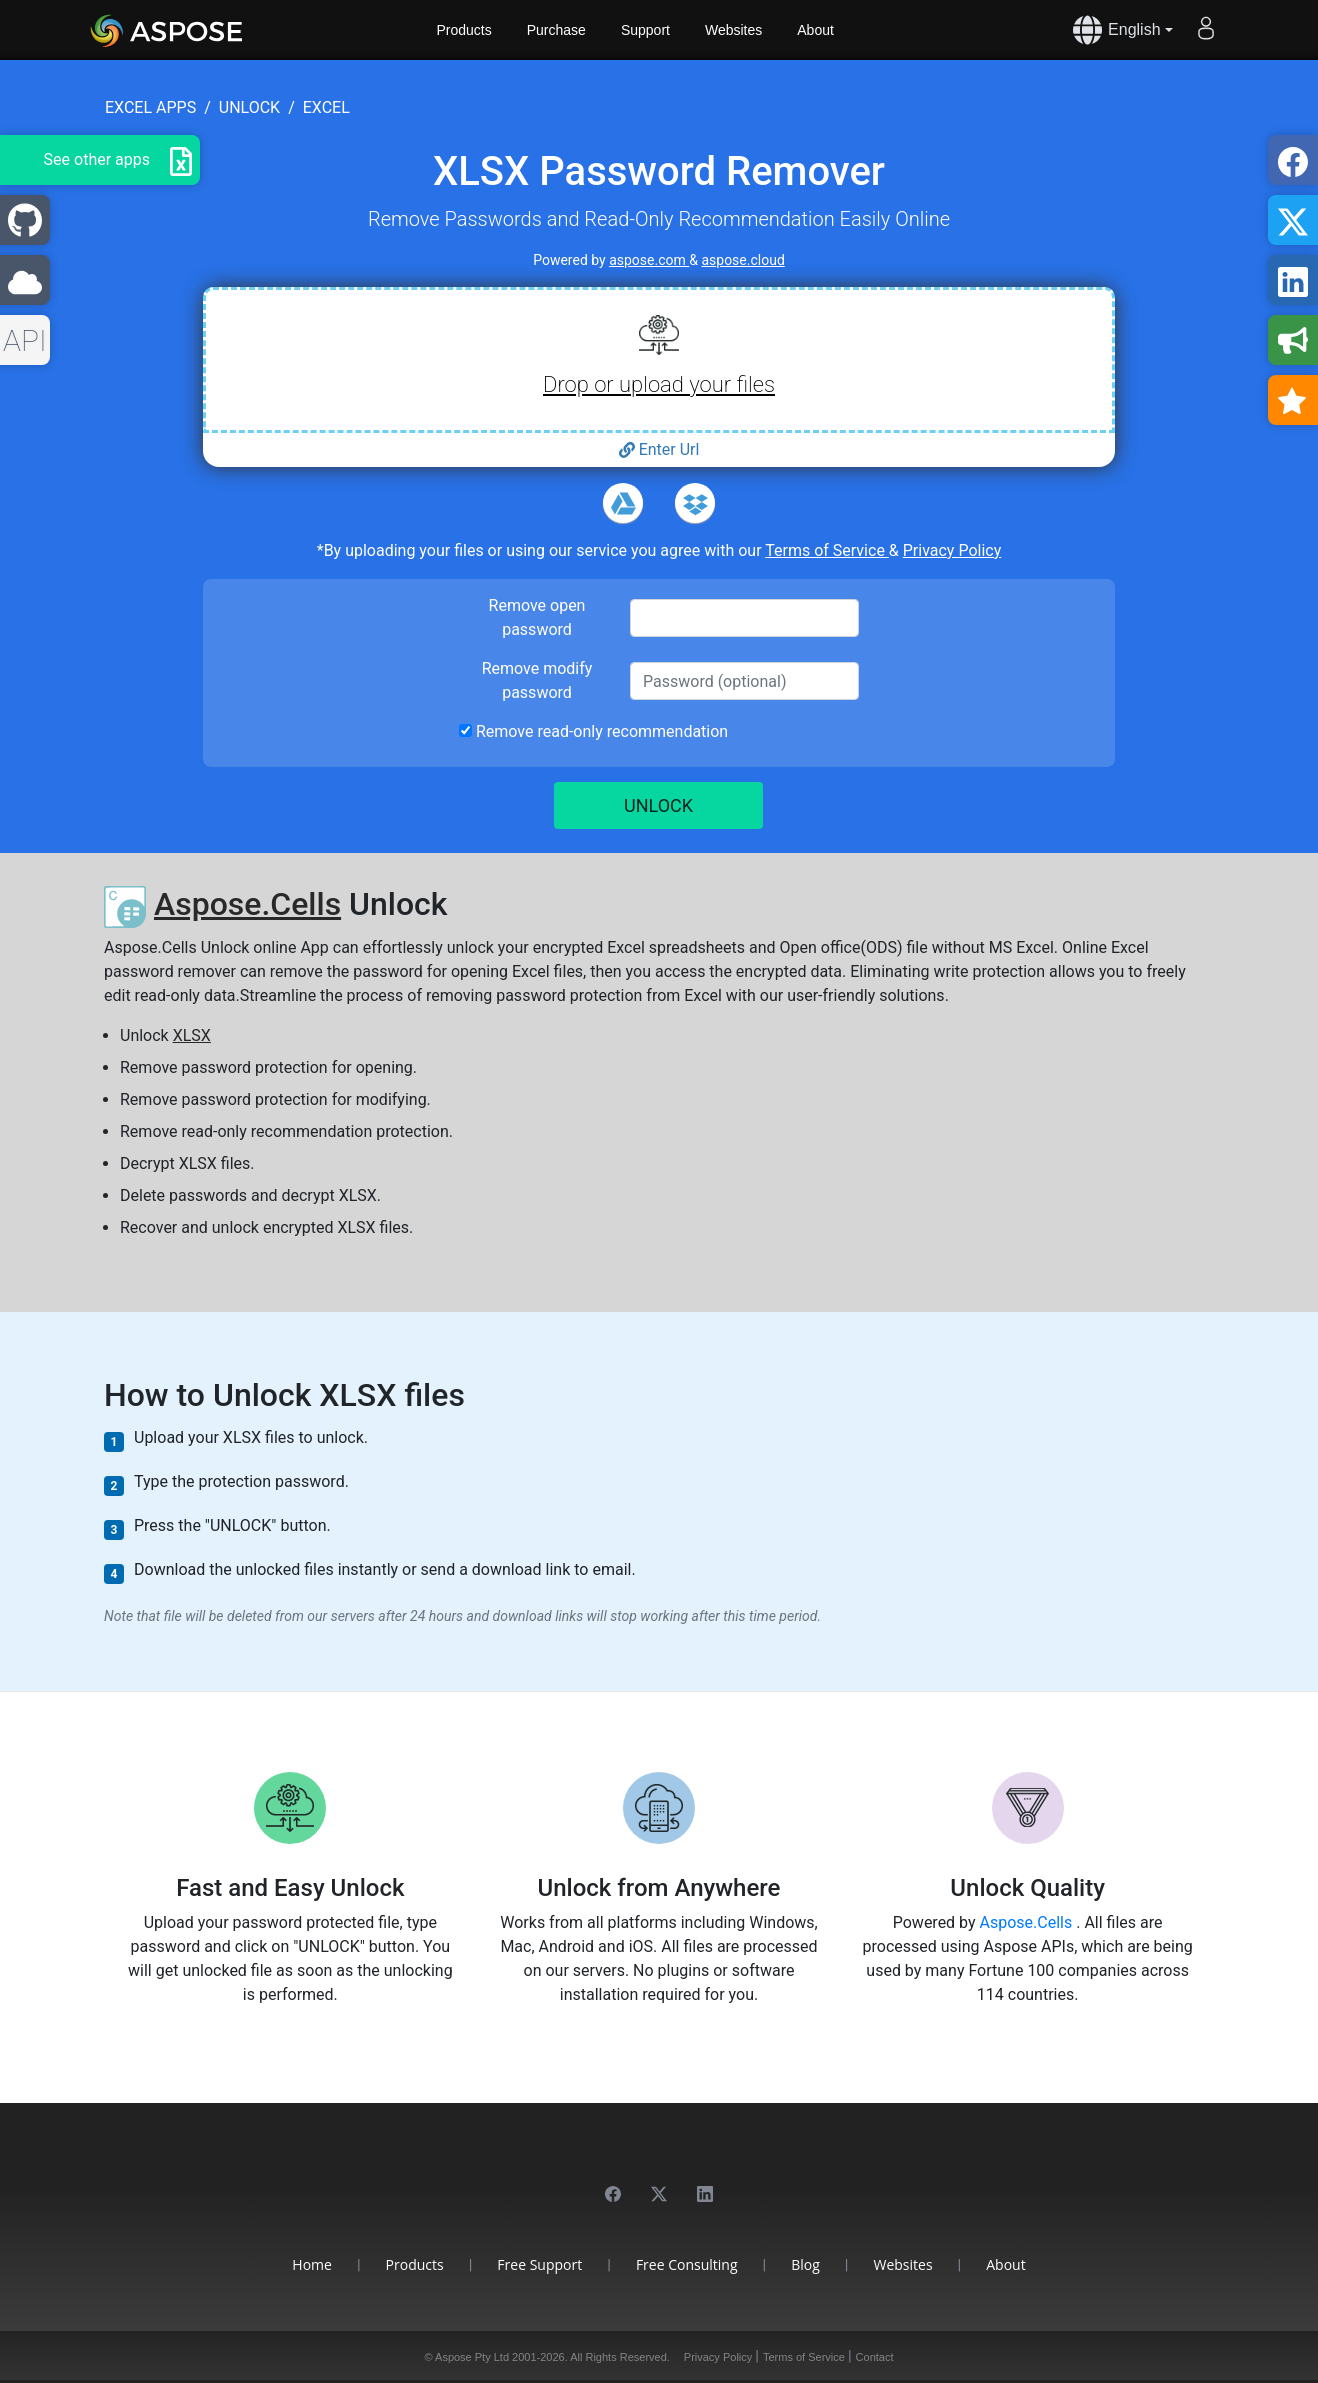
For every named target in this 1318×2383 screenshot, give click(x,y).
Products (464, 30)
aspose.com (649, 260)
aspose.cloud (742, 260)
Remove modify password (537, 680)
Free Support (539, 2264)
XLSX (192, 1035)
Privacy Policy (952, 550)
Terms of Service (827, 550)
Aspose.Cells (247, 904)
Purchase (556, 30)
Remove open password (537, 617)
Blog (805, 2264)
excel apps (150, 107)
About (815, 30)
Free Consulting (687, 2264)
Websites (733, 30)
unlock (249, 107)
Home (312, 2264)
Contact (875, 2357)
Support (645, 30)
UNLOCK (658, 805)
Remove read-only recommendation (593, 731)
